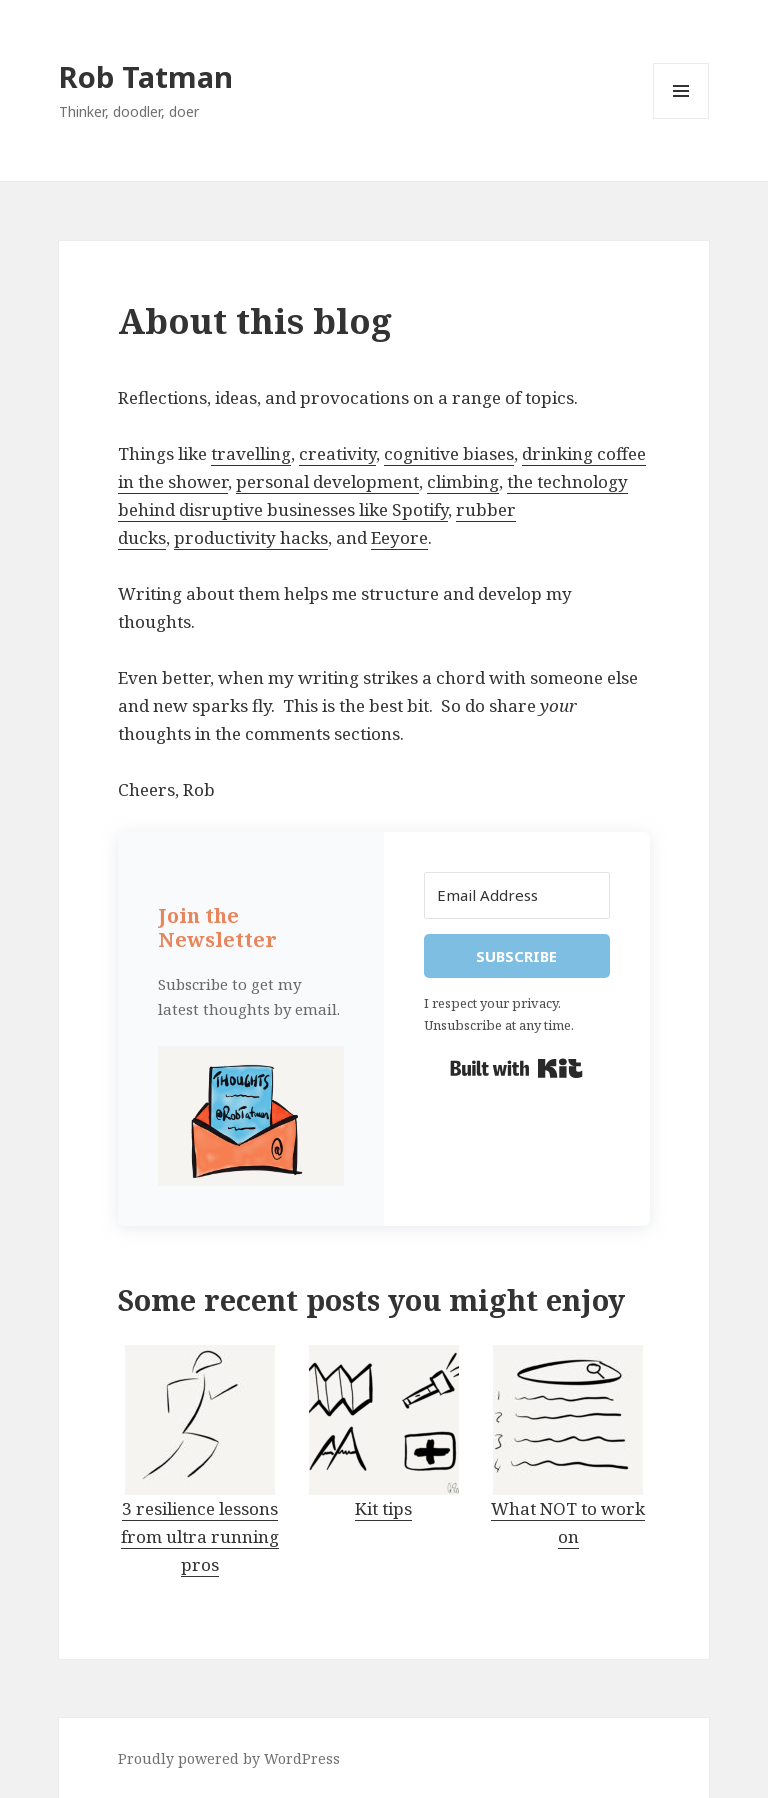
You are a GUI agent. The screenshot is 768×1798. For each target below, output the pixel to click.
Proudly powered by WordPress (229, 1758)
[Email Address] (517, 895)
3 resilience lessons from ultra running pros (200, 1536)
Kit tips (383, 1508)
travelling (251, 453)
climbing (463, 481)
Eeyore (399, 537)
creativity (337, 453)
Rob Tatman (146, 76)
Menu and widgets (681, 118)
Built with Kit (516, 1069)
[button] (251, 1115)
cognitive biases (449, 453)
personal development (327, 481)
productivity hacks (251, 537)
